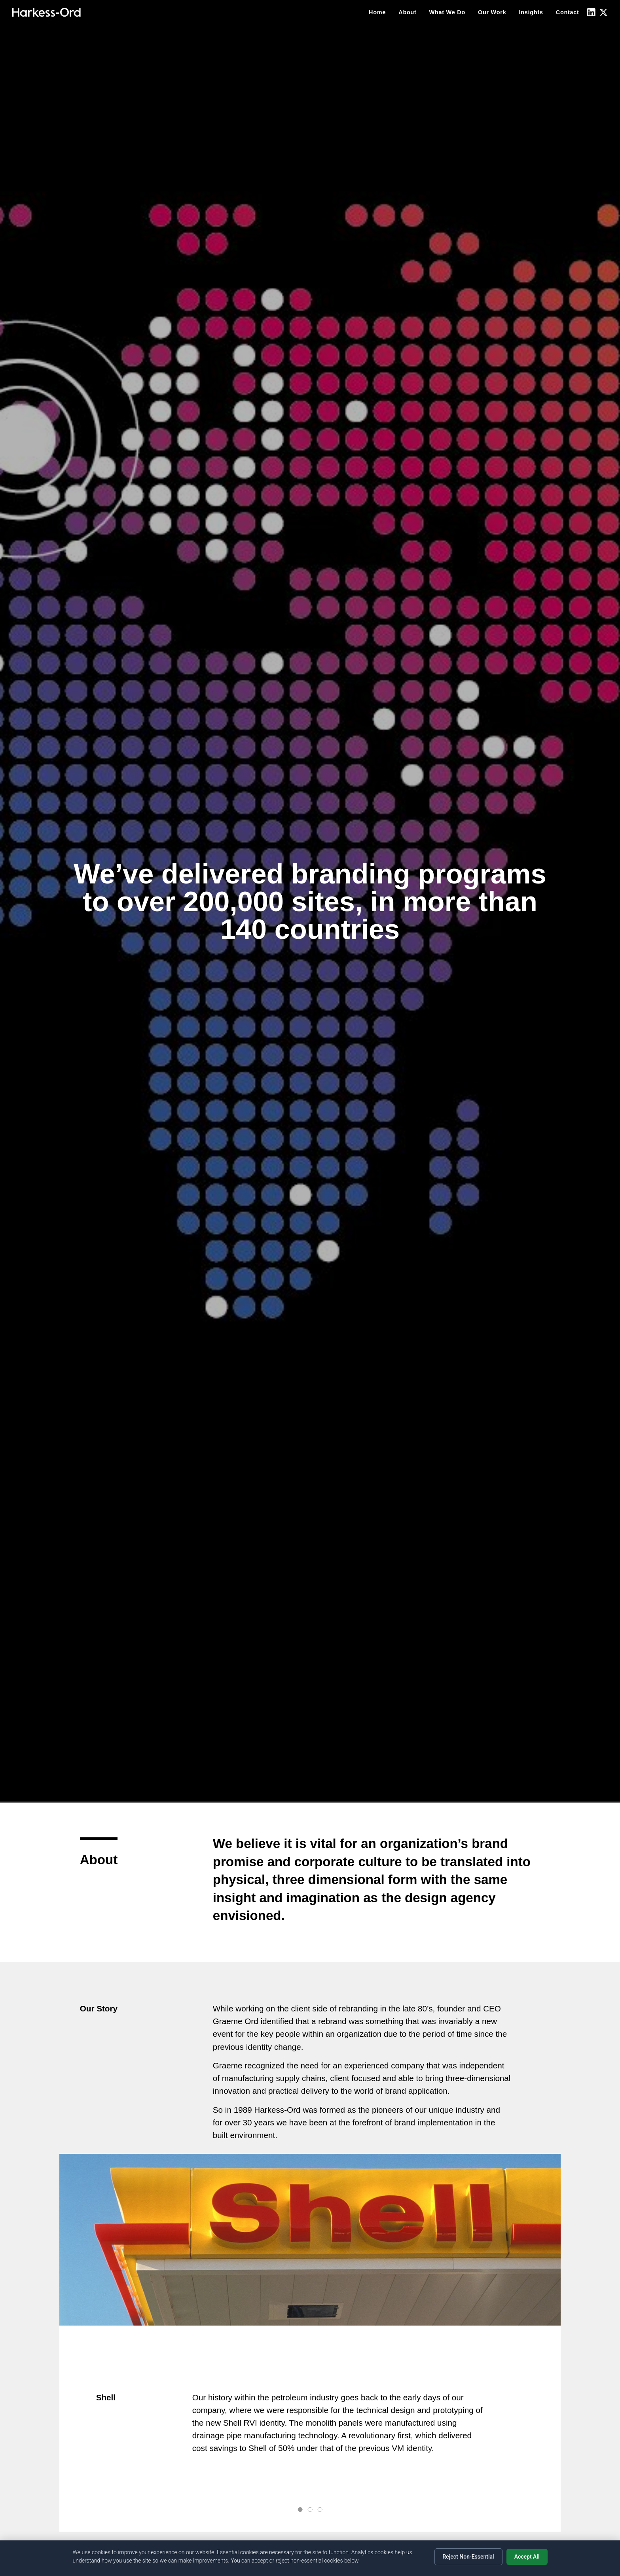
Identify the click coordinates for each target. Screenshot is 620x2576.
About (407, 12)
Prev (83, 2429)
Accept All (527, 2556)
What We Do (447, 12)
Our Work (492, 12)
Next (536, 2429)
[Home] (46, 12)
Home (377, 12)
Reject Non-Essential (468, 2556)
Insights (531, 12)
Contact (567, 12)
